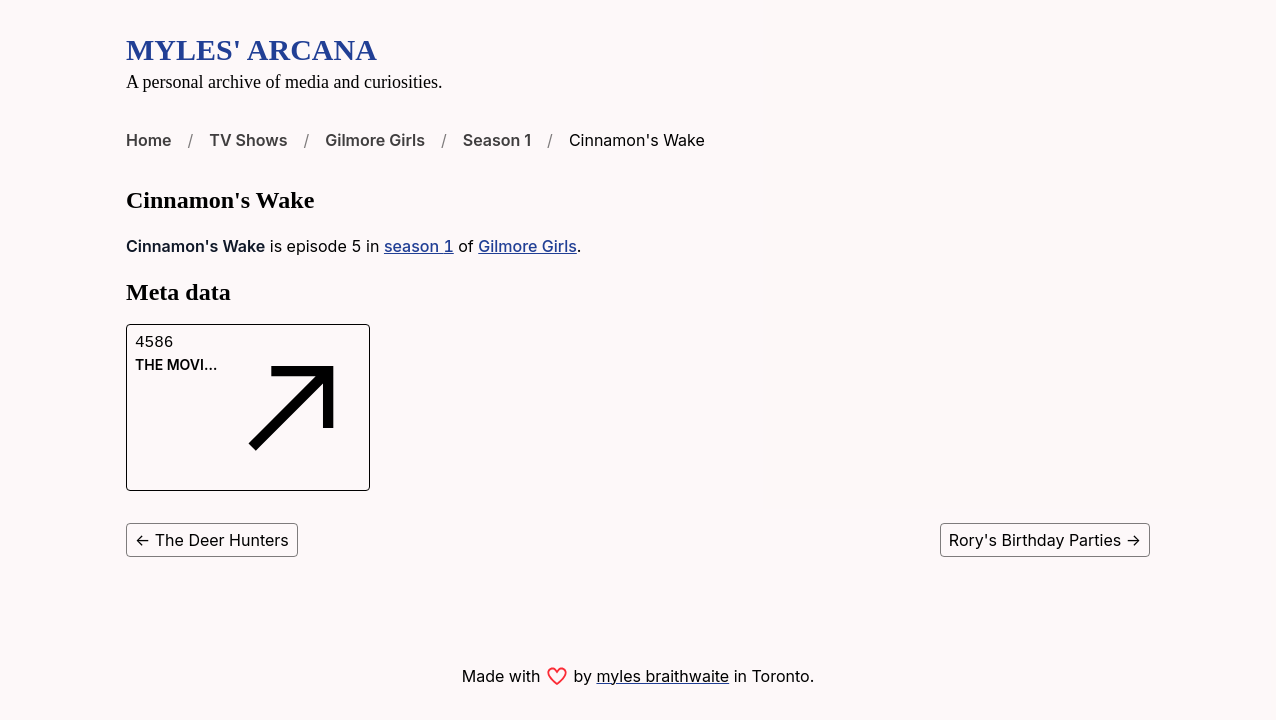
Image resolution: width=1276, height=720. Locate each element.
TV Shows (248, 140)
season (419, 246)
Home (149, 140)
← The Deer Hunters (212, 540)
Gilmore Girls (375, 140)
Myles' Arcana (251, 49)
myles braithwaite (662, 676)
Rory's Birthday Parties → (1045, 540)
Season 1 (497, 140)
